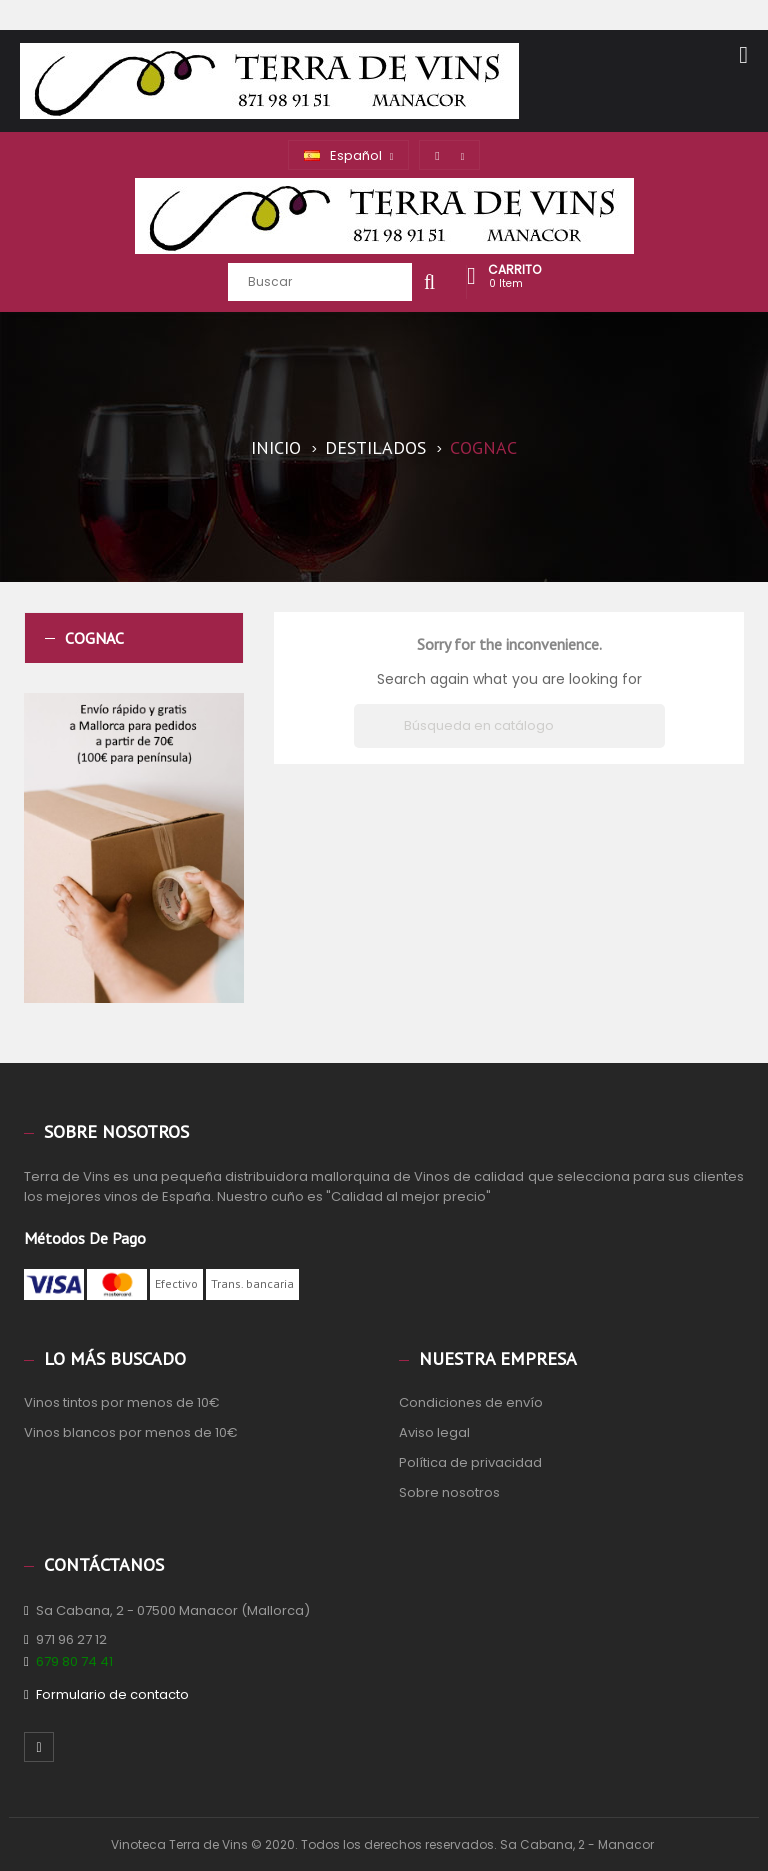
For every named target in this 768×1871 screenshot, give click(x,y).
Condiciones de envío (471, 1402)
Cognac (94, 638)
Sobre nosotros (449, 1492)
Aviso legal (434, 1432)
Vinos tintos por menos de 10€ (122, 1402)
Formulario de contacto (112, 1694)
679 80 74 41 (74, 1661)
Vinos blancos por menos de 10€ (131, 1432)
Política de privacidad (470, 1462)
